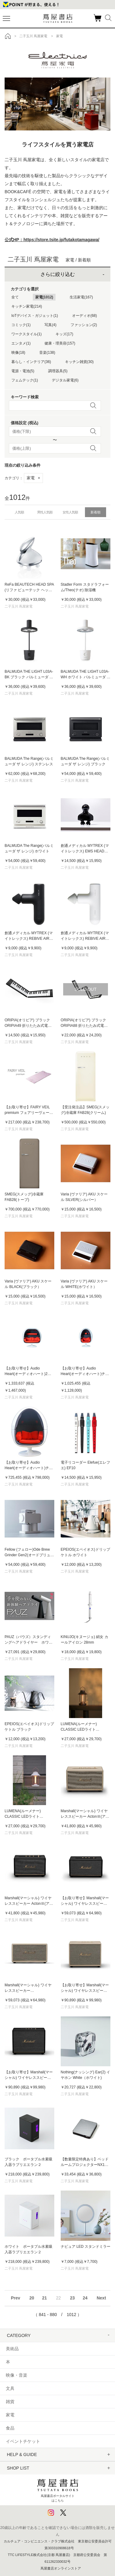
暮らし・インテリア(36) (31, 362)
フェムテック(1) (24, 380)
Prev (15, 2297)
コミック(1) (21, 325)
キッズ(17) (64, 334)
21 (44, 2297)
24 (85, 2297)
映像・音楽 (16, 2375)
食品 (10, 2428)
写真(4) (50, 325)
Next (101, 2297)
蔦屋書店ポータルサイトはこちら (58, 2489)
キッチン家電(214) (26, 306)
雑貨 (10, 2401)
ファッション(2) (84, 325)
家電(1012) (44, 297)
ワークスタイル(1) (26, 334)
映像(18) (18, 352)
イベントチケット (23, 2441)
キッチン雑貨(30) (79, 362)
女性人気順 (70, 512)
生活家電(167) (81, 297)
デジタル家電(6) (65, 380)
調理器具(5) (57, 371)
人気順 (19, 512)
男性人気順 (44, 512)
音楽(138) (47, 352)
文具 (10, 2388)
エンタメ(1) (21, 343)
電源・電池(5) (22, 371)
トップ (8, 36)
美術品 (12, 2348)
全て (15, 297)
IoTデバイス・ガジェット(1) (34, 315)
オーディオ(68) (84, 315)
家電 (33, 478)
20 (31, 2297)
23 (72, 2297)
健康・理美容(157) (59, 343)
